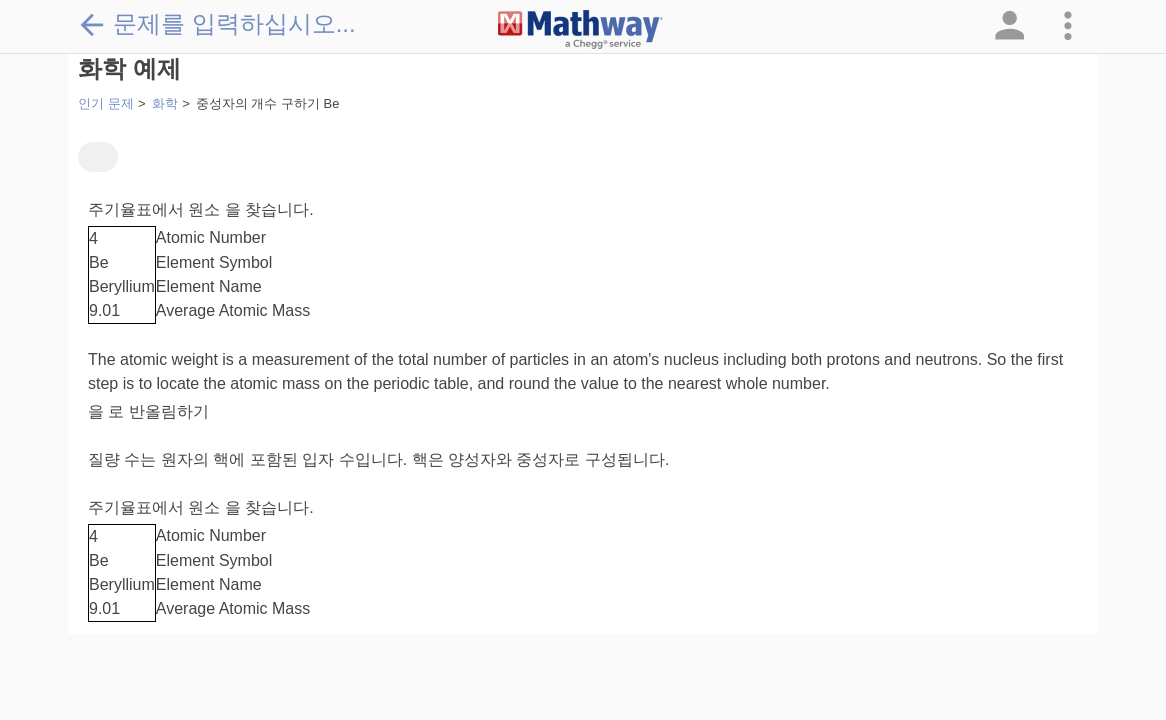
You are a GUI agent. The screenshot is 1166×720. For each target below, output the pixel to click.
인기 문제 (106, 103)
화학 (165, 103)
